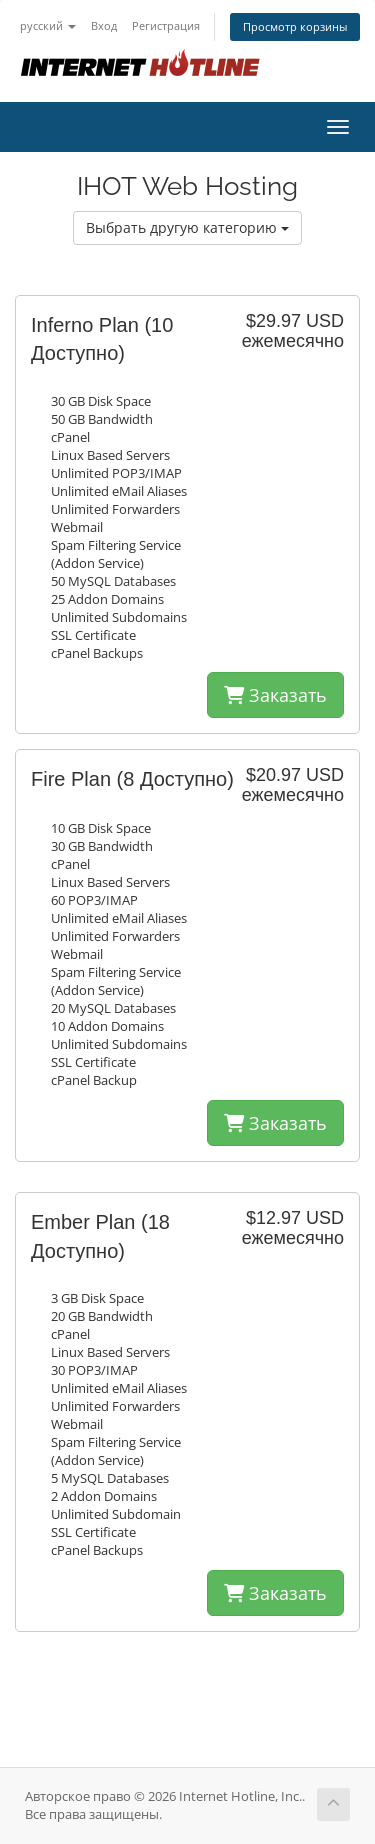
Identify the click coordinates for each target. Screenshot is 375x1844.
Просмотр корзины (295, 26)
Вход (104, 25)
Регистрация (166, 25)
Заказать (275, 695)
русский (48, 25)
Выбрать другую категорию (187, 227)
